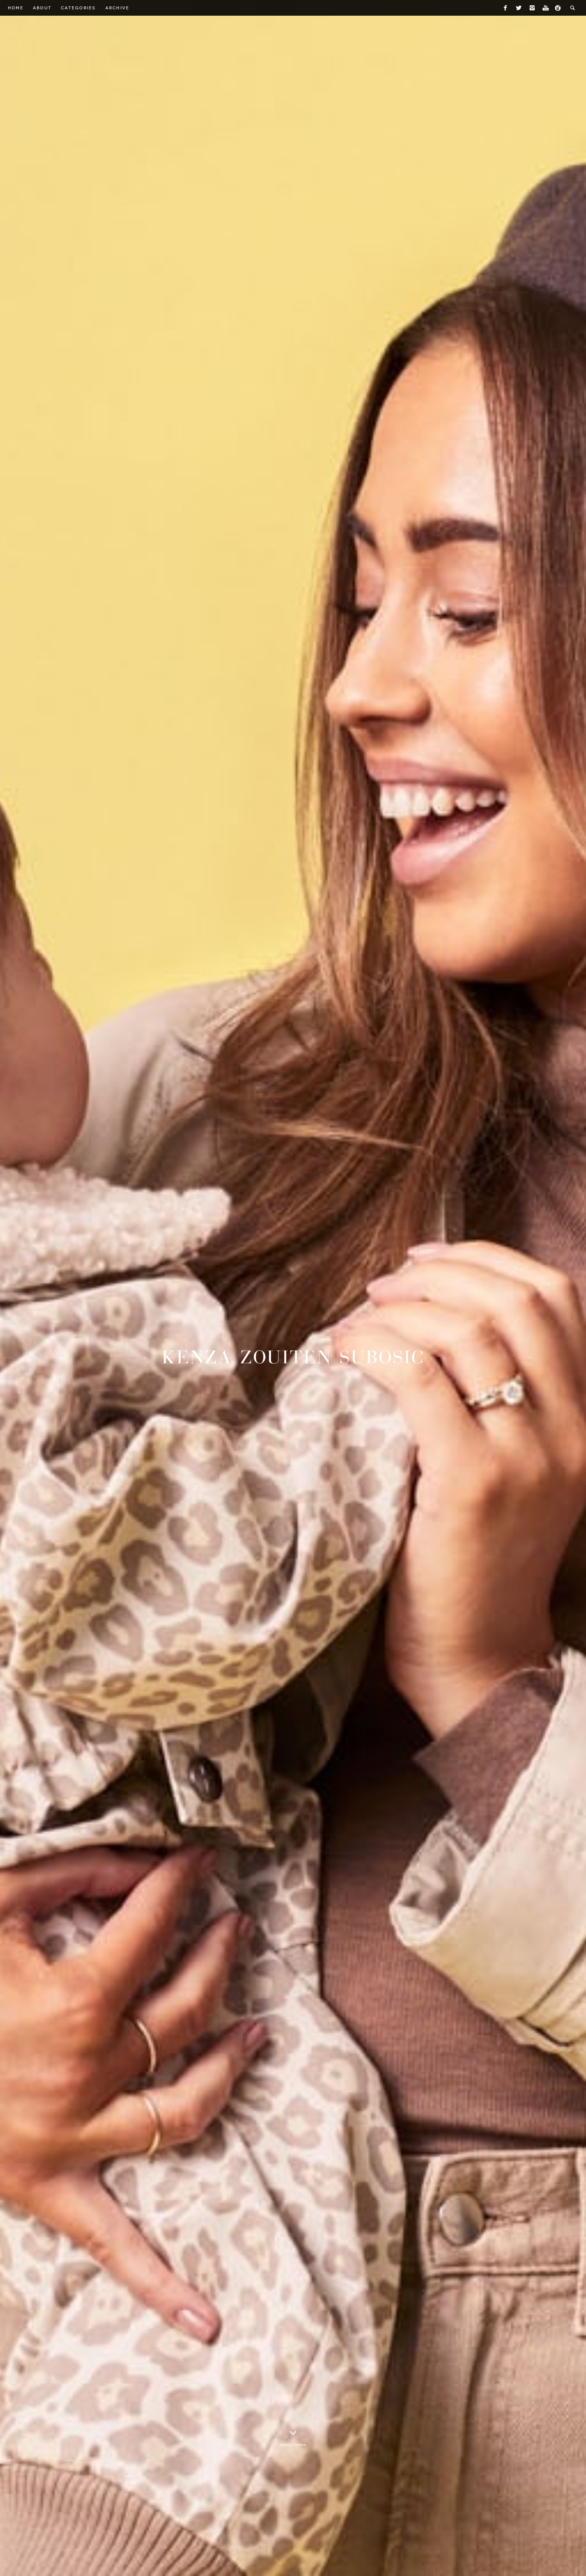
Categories (78, 7)
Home (16, 7)
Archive (117, 7)
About (42, 7)
